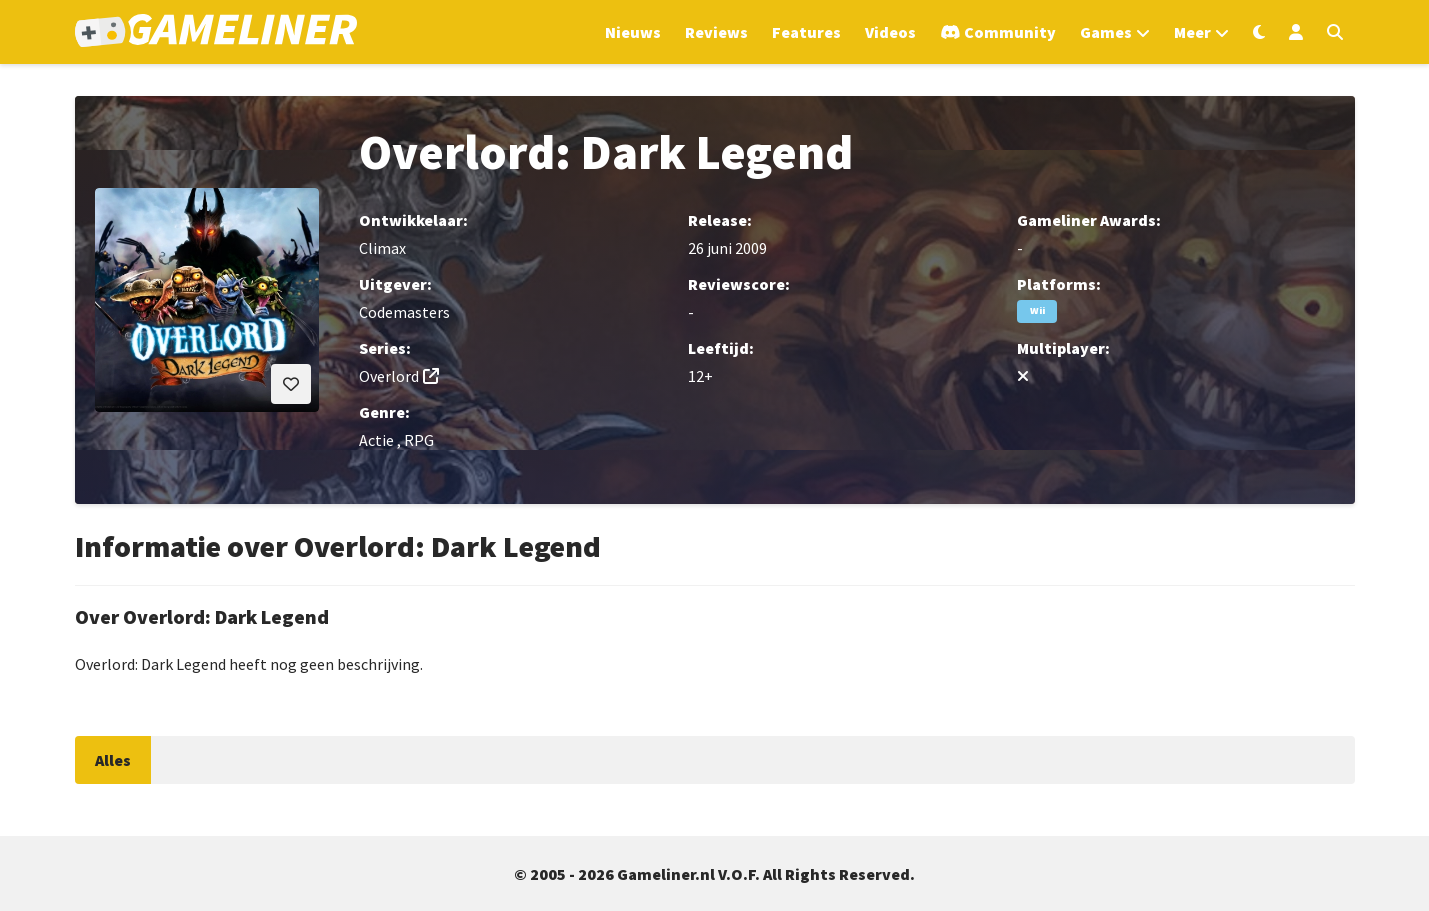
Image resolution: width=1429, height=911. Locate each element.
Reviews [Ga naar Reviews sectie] (716, 32)
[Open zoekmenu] (1335, 32)
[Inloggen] (1296, 32)
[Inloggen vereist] (291, 384)
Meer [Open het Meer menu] (1192, 32)
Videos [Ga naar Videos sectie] (890, 32)
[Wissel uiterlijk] (1259, 32)
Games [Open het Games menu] (1106, 32)
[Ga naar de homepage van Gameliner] (216, 32)
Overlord (389, 376)
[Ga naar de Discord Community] (998, 32)
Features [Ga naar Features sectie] (806, 32)
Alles (113, 760)
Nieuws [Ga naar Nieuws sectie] (633, 32)
